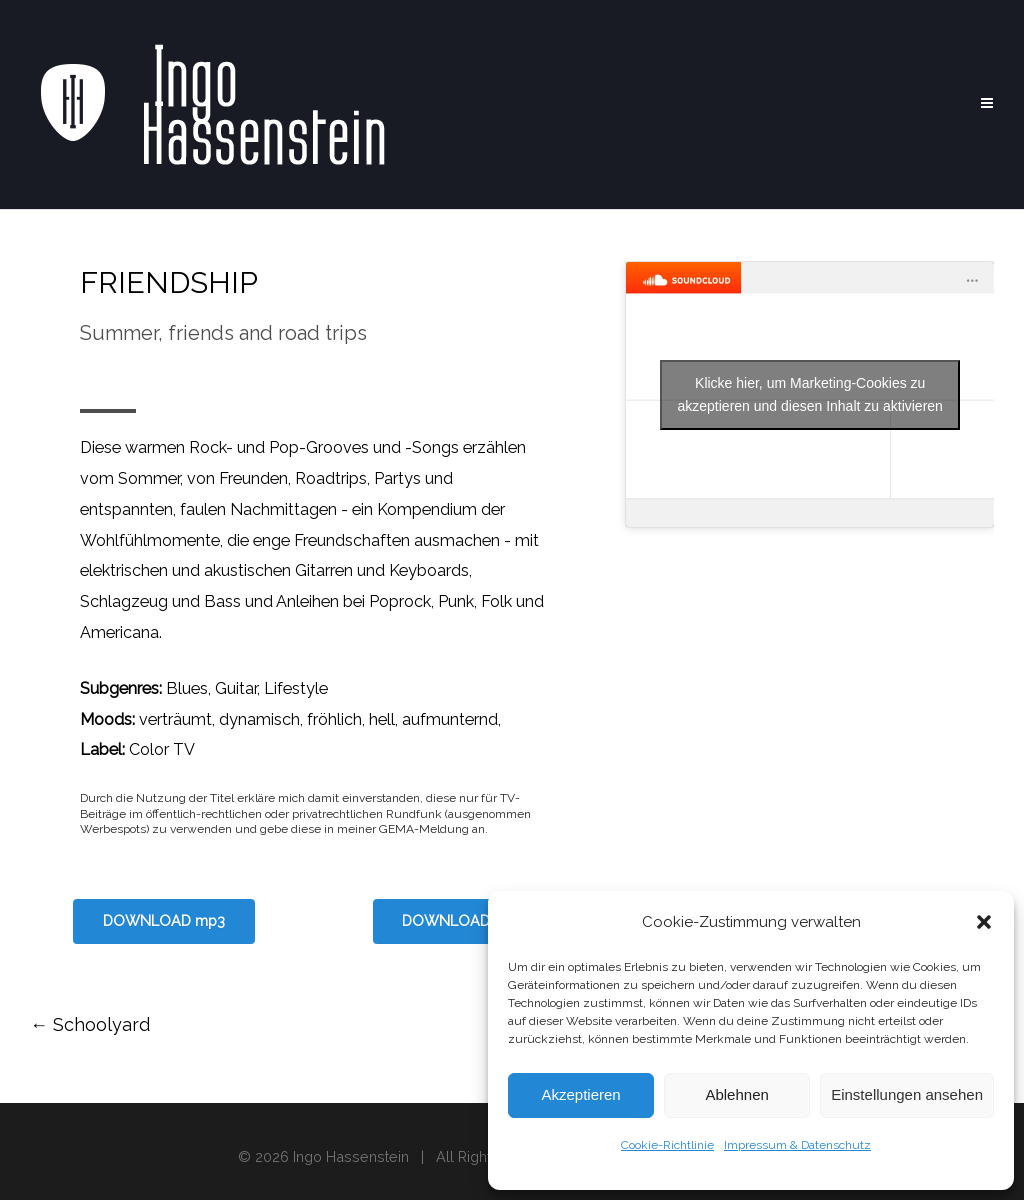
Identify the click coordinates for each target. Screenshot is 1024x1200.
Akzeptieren (580, 1094)
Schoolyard (90, 1024)
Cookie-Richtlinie (667, 1145)
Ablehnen (736, 1094)
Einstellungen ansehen (907, 1094)
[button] (984, 922)
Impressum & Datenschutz (797, 1145)
